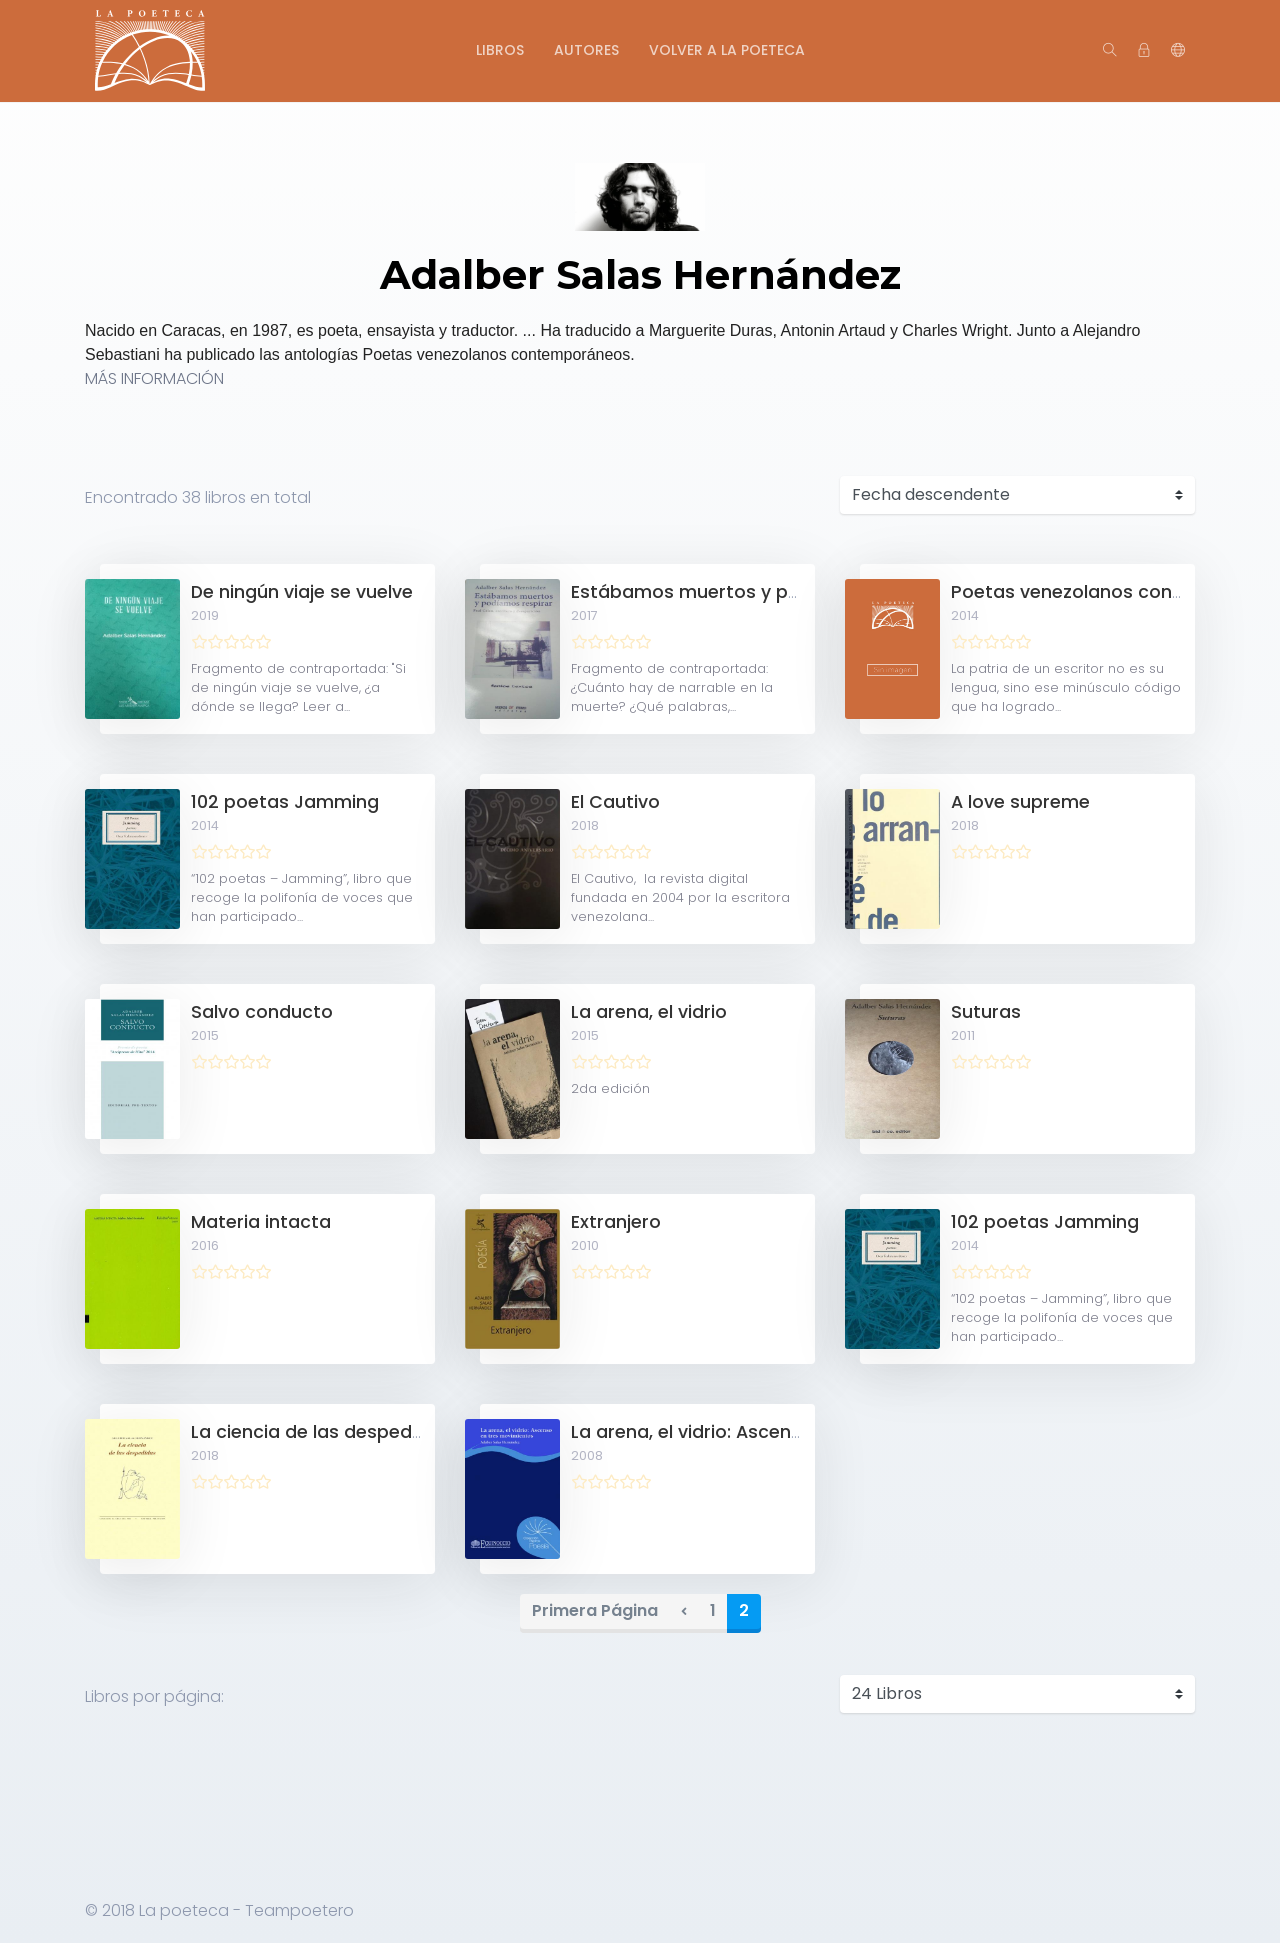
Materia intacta (261, 1222)
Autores (586, 50)
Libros (500, 50)
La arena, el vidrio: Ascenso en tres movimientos (787, 1432)
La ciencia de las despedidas (320, 1432)
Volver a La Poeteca (727, 50)
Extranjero (616, 1222)
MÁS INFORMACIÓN (154, 378)
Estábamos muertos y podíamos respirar (758, 592)
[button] (1178, 51)
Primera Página (595, 1610)
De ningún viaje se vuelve (302, 592)
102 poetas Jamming (285, 802)
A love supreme (1020, 802)
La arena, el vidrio (649, 1012)
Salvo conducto (262, 1012)
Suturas (986, 1012)
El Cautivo (615, 802)
